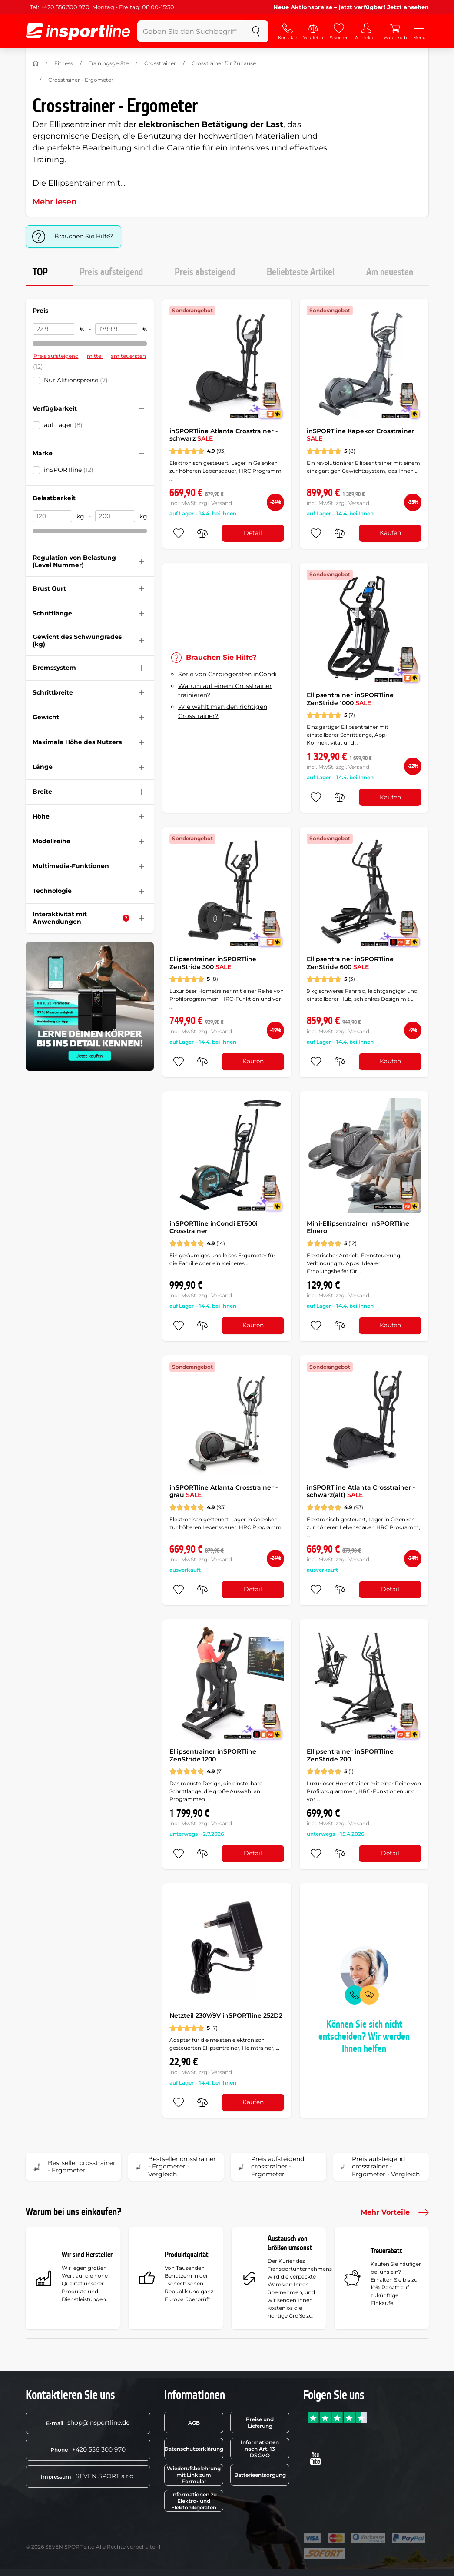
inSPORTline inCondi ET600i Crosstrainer (213, 1227)
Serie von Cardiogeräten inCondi (227, 674)
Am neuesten (389, 272)
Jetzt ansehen (408, 6)
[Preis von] (54, 329)
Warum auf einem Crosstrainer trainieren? (225, 690)
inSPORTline (68, 470)
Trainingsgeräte (109, 63)
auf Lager (63, 425)
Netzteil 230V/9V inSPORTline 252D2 (225, 2015)
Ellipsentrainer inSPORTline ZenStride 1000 (350, 699)
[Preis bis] (116, 329)
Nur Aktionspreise (76, 380)
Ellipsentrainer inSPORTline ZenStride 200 (350, 1755)
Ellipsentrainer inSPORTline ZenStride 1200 (212, 1755)
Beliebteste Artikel (301, 272)
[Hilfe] (126, 918)
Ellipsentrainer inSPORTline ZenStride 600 (350, 963)
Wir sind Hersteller (87, 2255)
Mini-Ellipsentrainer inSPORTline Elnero (358, 1227)
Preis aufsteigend (111, 272)
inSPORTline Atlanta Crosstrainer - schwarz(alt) (361, 1491)
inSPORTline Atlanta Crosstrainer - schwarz (223, 435)
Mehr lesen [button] (54, 202)
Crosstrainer (160, 63)
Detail (253, 533)
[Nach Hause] (36, 63)
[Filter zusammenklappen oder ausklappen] (141, 311)
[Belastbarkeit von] (53, 516)
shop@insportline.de (87, 2422)
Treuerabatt (386, 2251)
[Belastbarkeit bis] (115, 516)
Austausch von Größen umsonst (290, 2243)
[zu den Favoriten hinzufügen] (178, 533)
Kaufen (390, 533)
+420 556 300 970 (88, 2449)
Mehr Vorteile (395, 2212)
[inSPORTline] (78, 31)
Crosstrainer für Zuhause (224, 63)
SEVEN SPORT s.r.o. (88, 2476)
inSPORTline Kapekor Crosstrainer (360, 435)
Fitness (63, 63)
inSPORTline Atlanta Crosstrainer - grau (223, 1491)
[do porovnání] (202, 533)
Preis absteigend (205, 272)
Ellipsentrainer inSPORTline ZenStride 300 (212, 963)
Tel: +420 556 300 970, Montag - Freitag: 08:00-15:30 (102, 6)
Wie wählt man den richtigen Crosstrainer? (222, 711)
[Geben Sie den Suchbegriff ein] (190, 31)
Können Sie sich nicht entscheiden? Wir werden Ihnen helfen (364, 2036)
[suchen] (255, 31)
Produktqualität (187, 2255)
